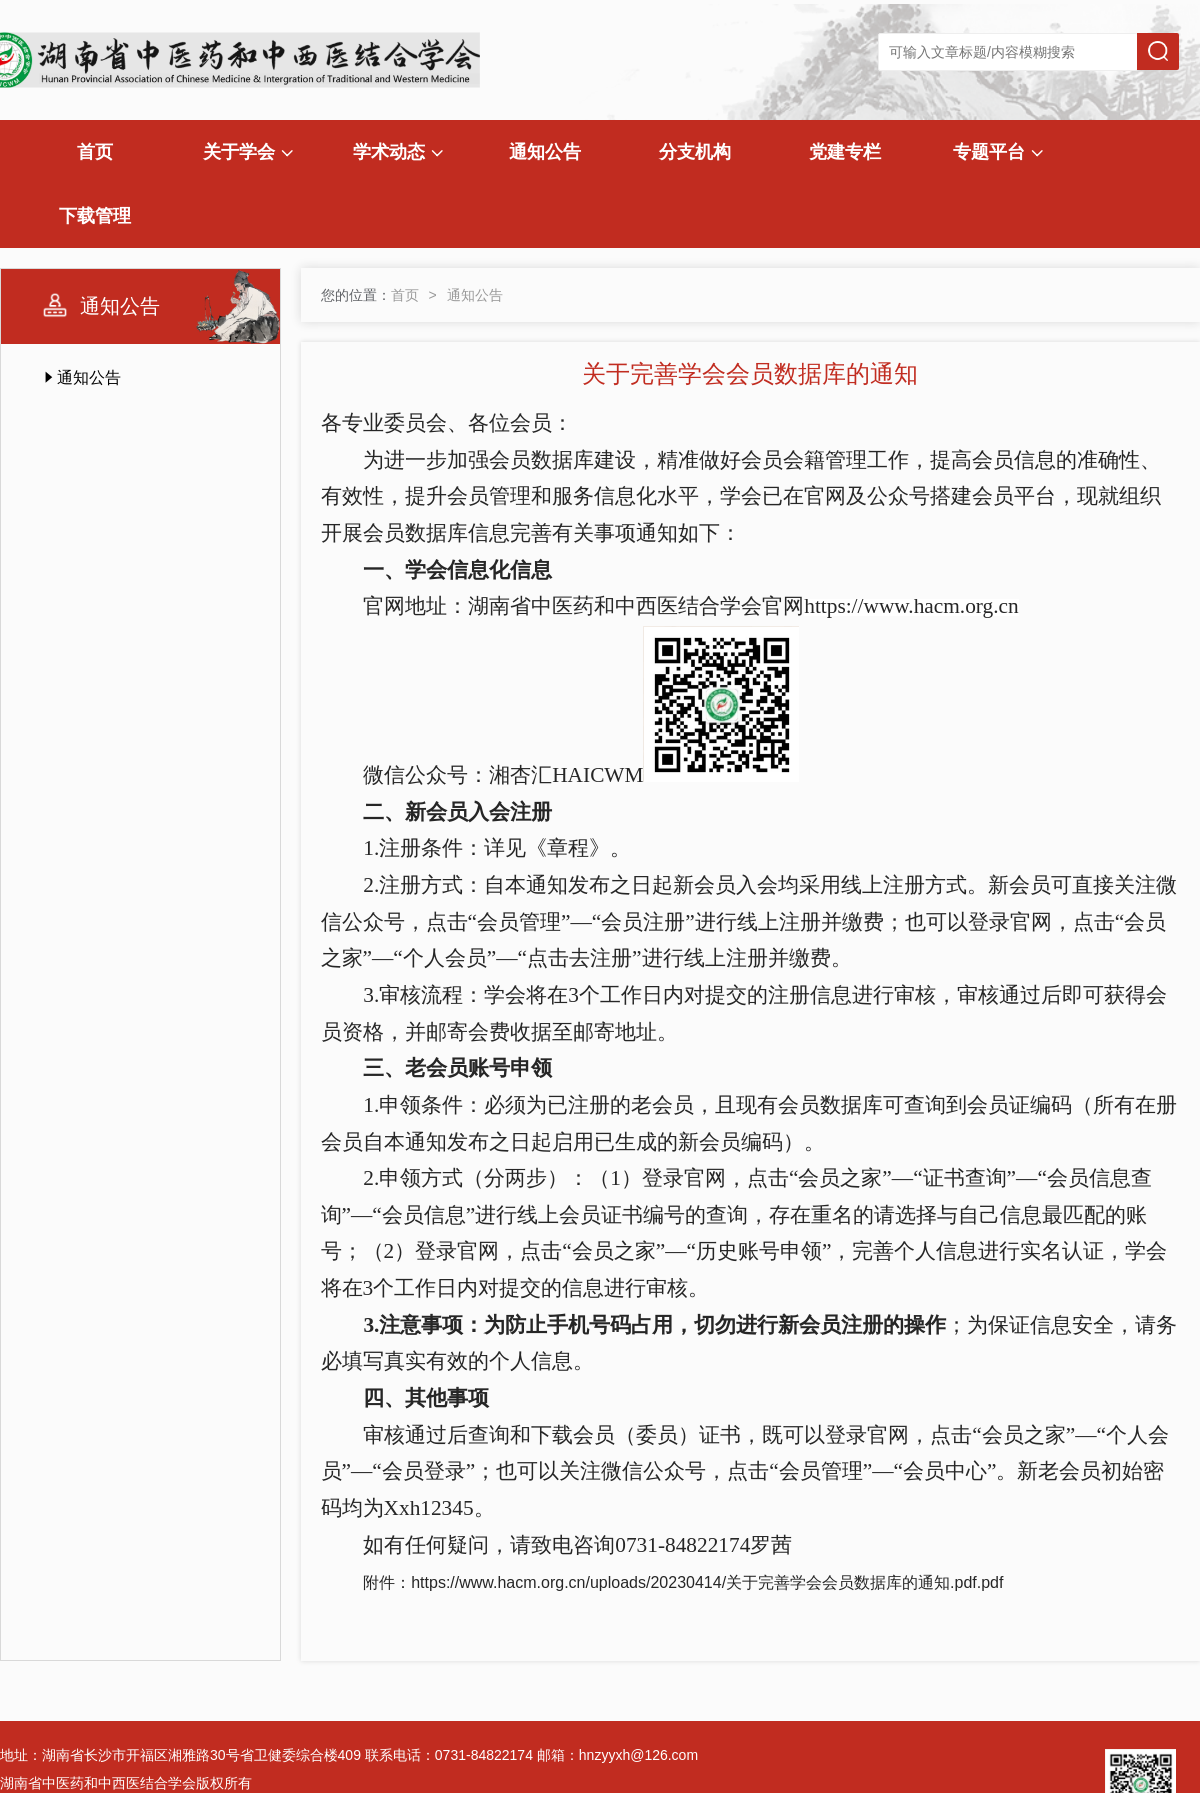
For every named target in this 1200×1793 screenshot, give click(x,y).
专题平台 (998, 152)
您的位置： (356, 295)
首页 (95, 152)
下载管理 (95, 216)
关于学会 (248, 152)
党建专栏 (845, 152)
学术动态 (398, 152)
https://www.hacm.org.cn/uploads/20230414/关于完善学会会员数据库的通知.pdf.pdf (707, 1582)
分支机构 (695, 152)
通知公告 (545, 152)
